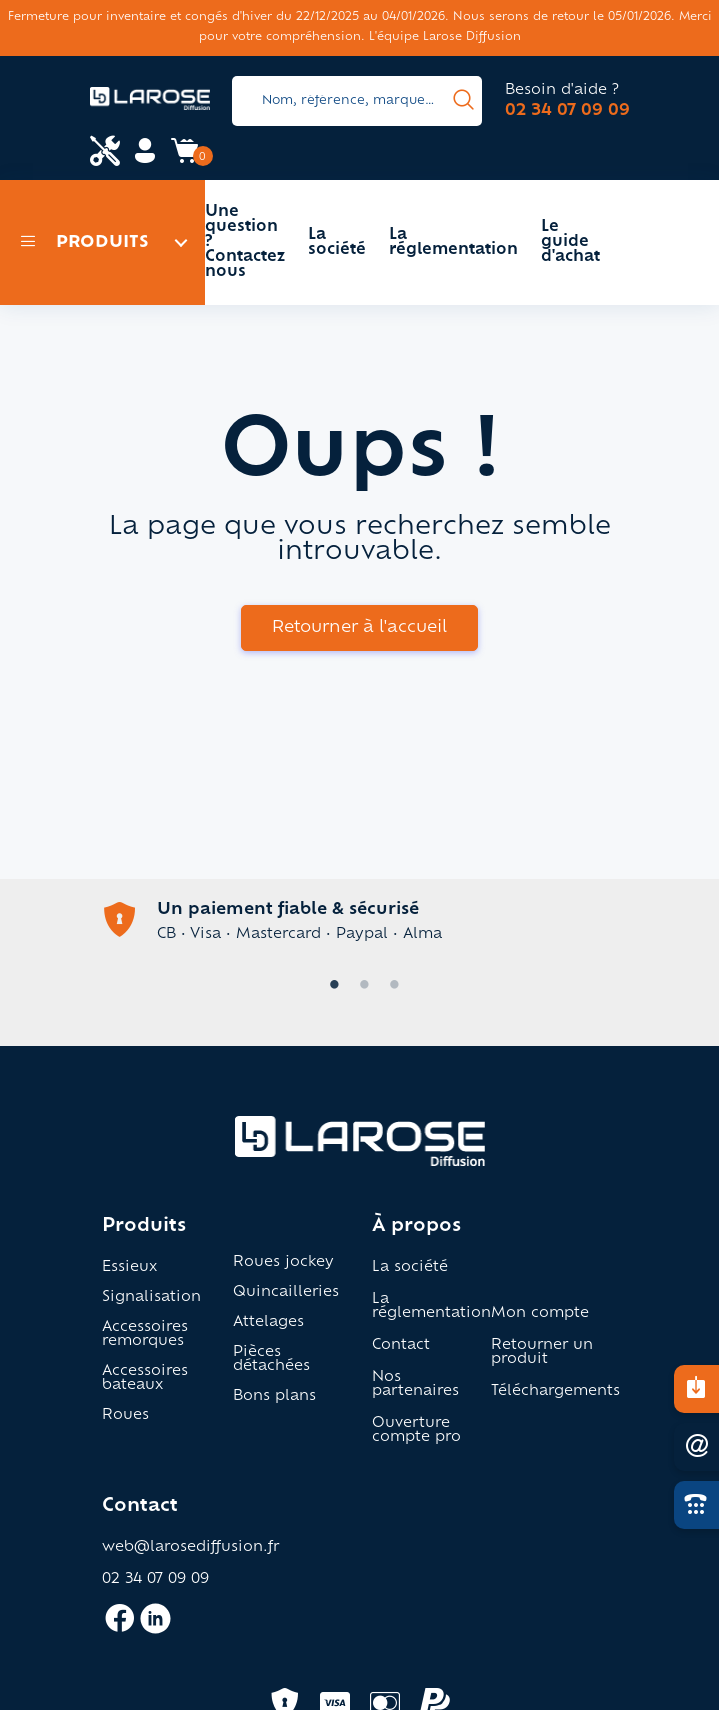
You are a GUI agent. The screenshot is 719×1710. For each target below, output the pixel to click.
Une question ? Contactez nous (245, 242)
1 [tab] (330, 986)
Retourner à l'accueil (359, 628)
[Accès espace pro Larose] (105, 153)
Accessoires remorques (145, 1335)
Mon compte (540, 1314)
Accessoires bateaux (145, 1379)
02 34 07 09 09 (567, 111)
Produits (84, 243)
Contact (401, 1346)
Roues (125, 1416)
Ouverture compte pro (416, 1431)
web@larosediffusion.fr (190, 1548)
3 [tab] (390, 986)
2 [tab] (360, 986)
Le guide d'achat (570, 242)
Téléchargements (555, 1392)
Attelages (268, 1323)
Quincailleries (286, 1293)
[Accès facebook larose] (119, 1627)
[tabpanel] (360, 921)
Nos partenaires (415, 1385)
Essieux (129, 1268)
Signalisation (151, 1298)
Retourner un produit (542, 1353)
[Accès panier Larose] (185, 158)
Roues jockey (283, 1263)
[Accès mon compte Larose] (145, 158)
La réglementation (453, 243)
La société (337, 243)
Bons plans (274, 1397)
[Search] (357, 101)
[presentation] (463, 101)
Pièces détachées (271, 1360)
